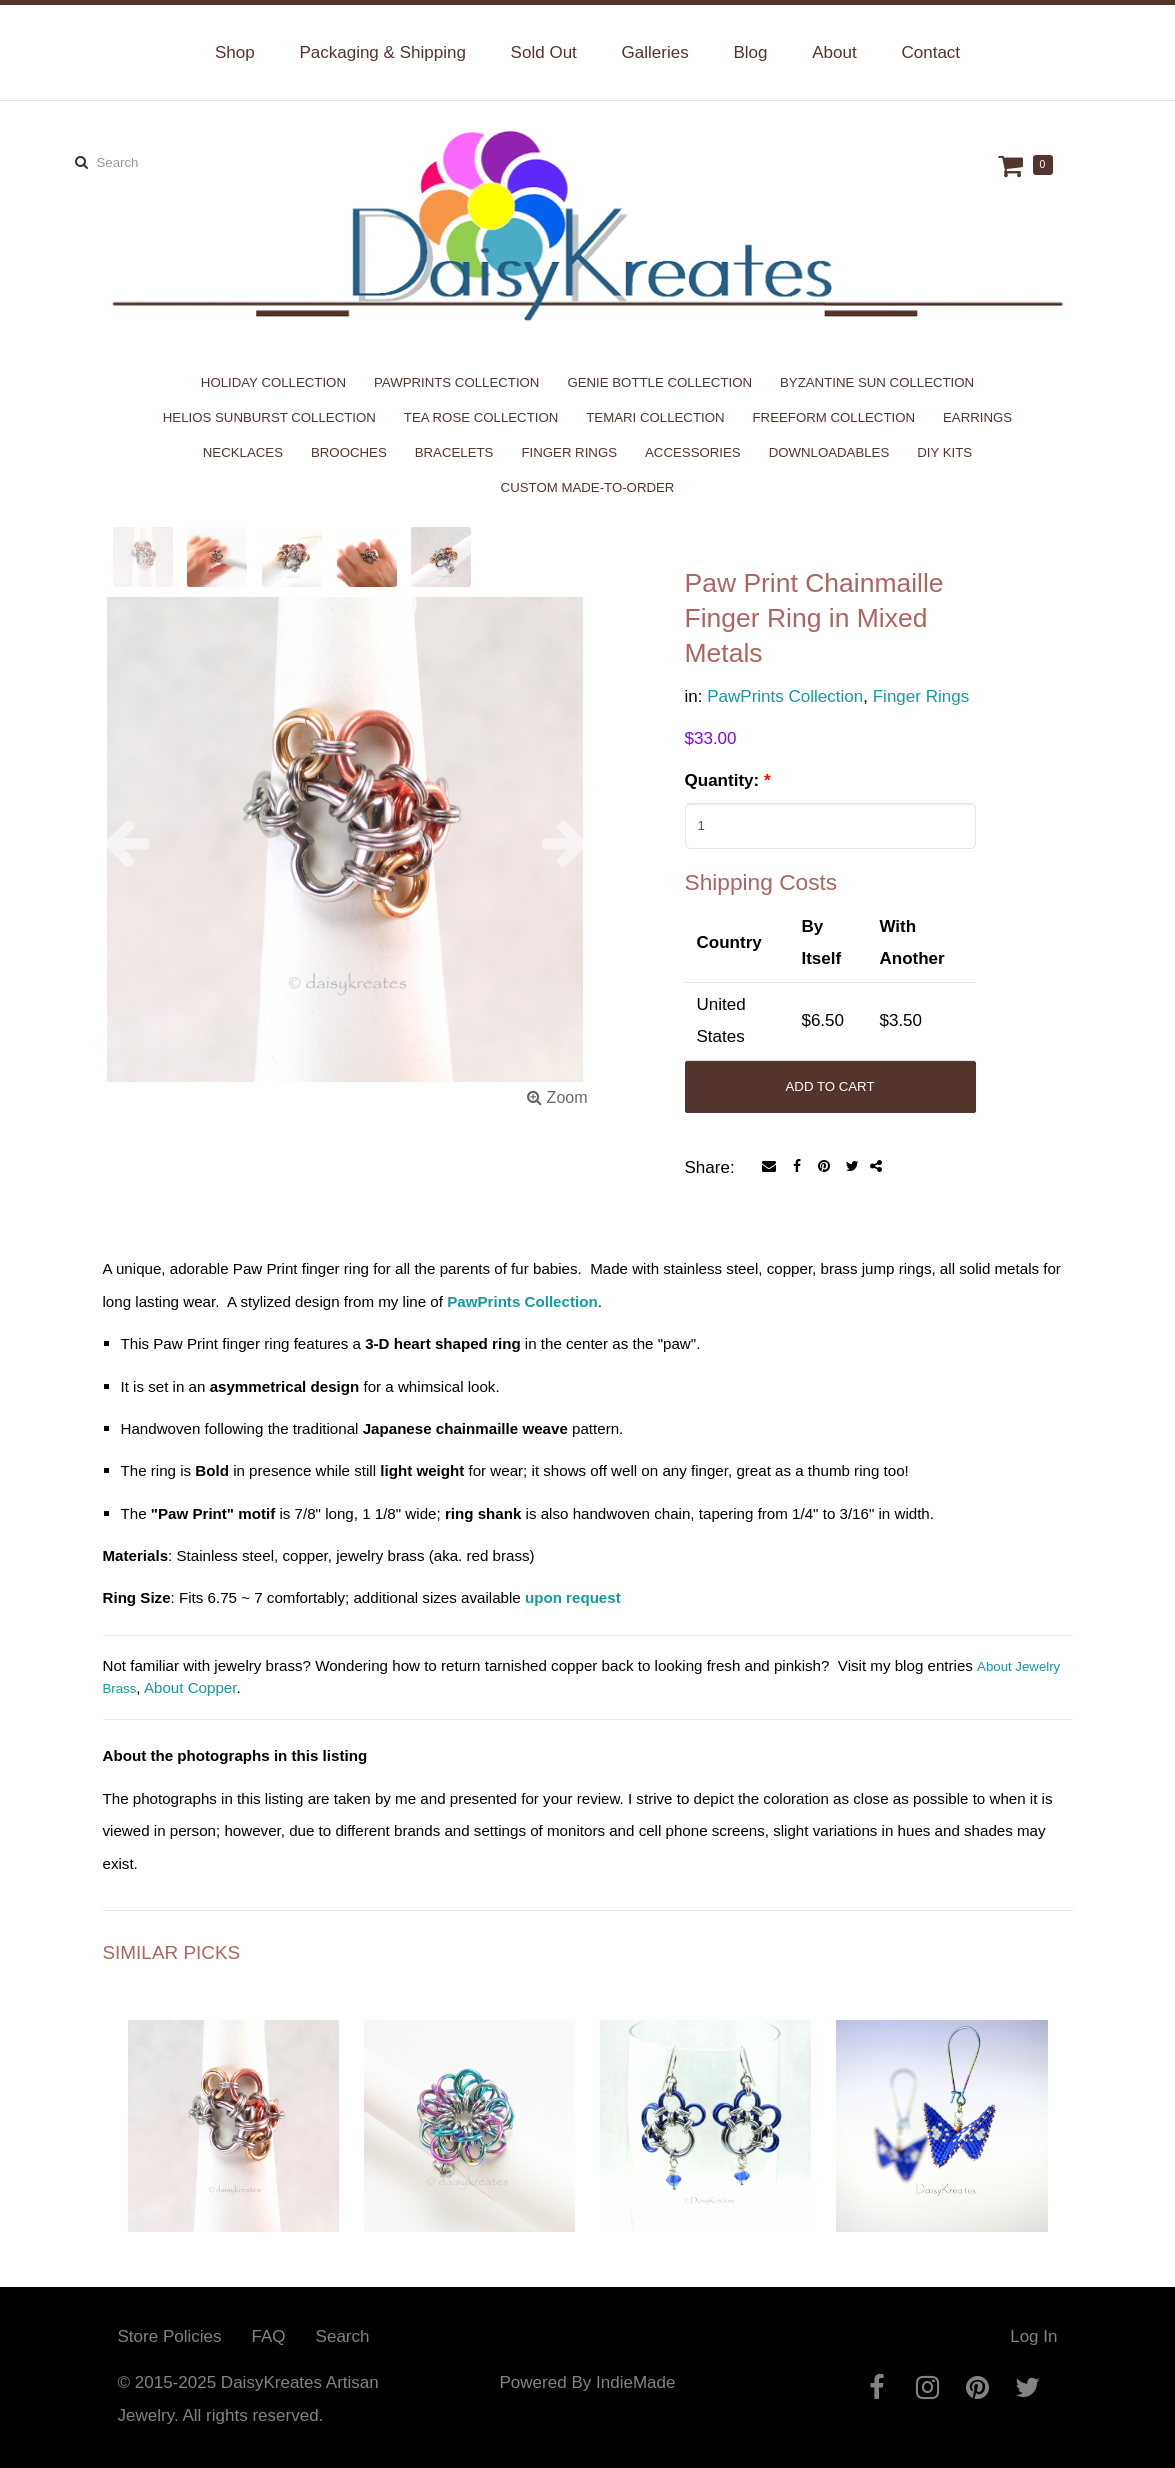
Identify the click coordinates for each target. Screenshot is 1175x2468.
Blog (750, 52)
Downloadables (829, 452)
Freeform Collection (834, 417)
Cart (1013, 165)
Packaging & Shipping (382, 52)
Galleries (655, 52)
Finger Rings (569, 452)
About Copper (190, 1687)
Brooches (349, 452)
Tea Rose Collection (481, 417)
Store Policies (170, 2336)
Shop (235, 52)
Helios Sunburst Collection (269, 417)
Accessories (693, 452)
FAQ (269, 2336)
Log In (1033, 2336)
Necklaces (243, 452)
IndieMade (635, 2382)
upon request (573, 1597)
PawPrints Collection (456, 382)
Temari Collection (655, 417)
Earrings (977, 417)
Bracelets (454, 452)
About (834, 52)
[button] (139, 843)
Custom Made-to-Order (588, 487)
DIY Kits (944, 452)
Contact (930, 52)
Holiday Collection (273, 382)
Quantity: (728, 780)
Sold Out (544, 52)
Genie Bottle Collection (659, 382)
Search (343, 2336)
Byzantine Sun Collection (877, 382)
